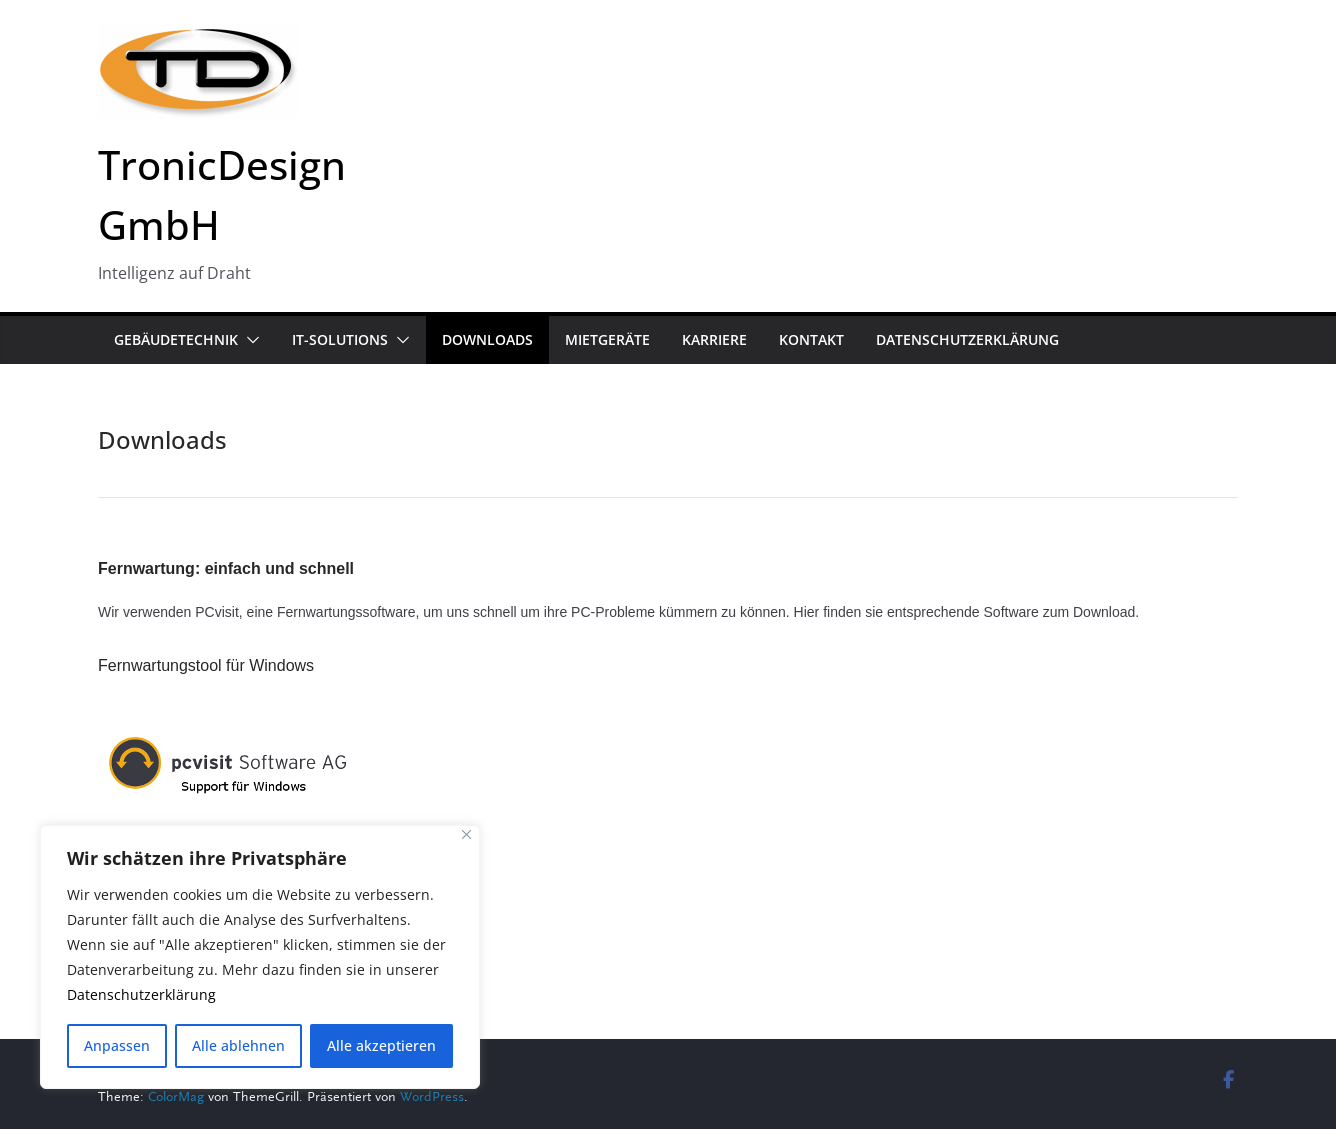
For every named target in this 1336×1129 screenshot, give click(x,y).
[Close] (466, 834)
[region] (260, 957)
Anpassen (117, 1045)
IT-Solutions (340, 339)
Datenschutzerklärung (141, 995)
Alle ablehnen (238, 1045)
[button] (249, 340)
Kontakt (811, 339)
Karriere (714, 339)
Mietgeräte (607, 339)
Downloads (487, 339)
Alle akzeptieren (381, 1045)
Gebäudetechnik (176, 339)
